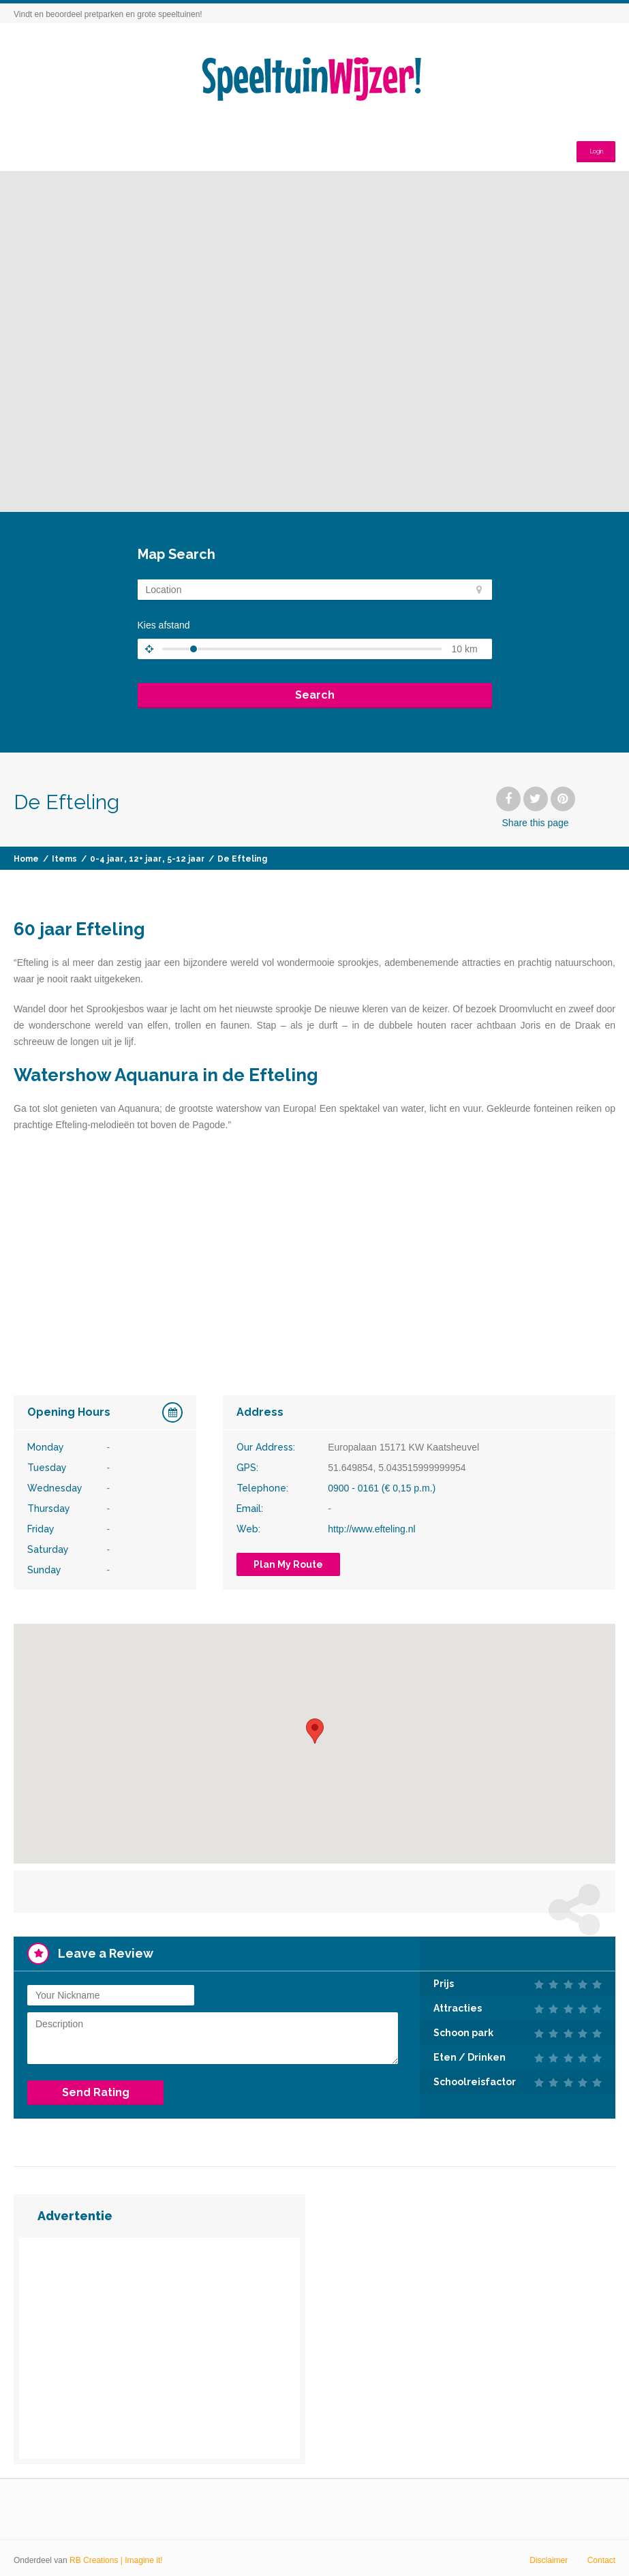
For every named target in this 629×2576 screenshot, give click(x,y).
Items (64, 859)
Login (590, 145)
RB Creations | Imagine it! (116, 2555)
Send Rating (95, 2087)
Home (26, 859)
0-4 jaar (106, 859)
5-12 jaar (185, 859)
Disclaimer (549, 2555)
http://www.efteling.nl (371, 1529)
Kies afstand (164, 625)
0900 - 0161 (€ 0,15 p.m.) (381, 1488)
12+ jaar (145, 859)
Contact (601, 2555)
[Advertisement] (159, 2343)
